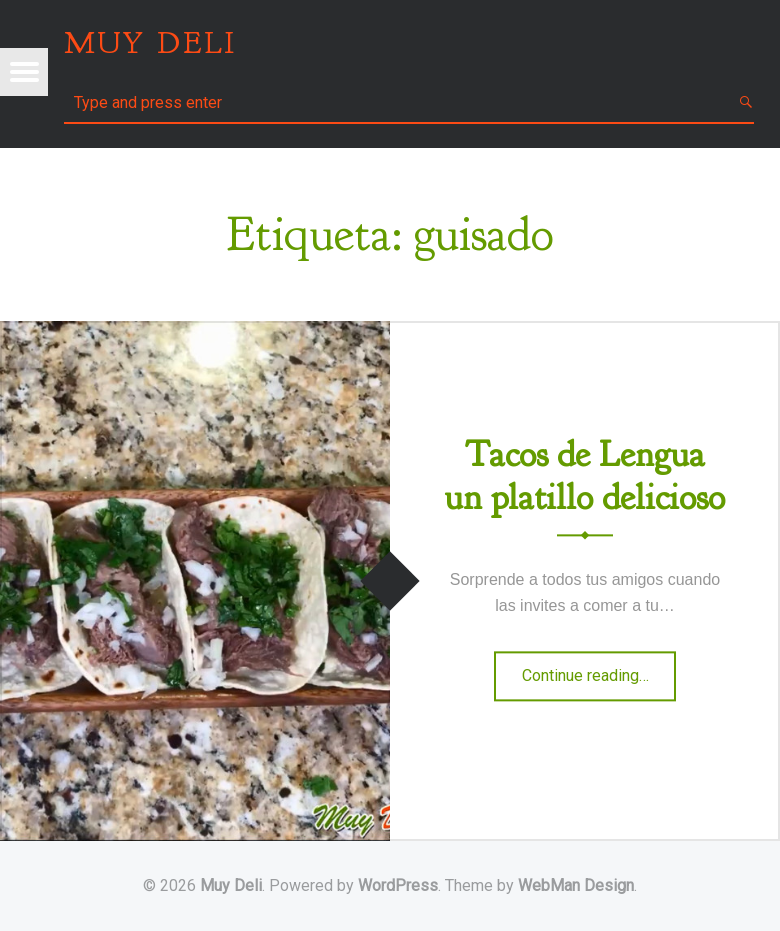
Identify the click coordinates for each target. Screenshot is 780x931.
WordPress (398, 885)
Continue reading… (599, 681)
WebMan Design (576, 885)
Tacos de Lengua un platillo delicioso (585, 476)
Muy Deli (231, 885)
